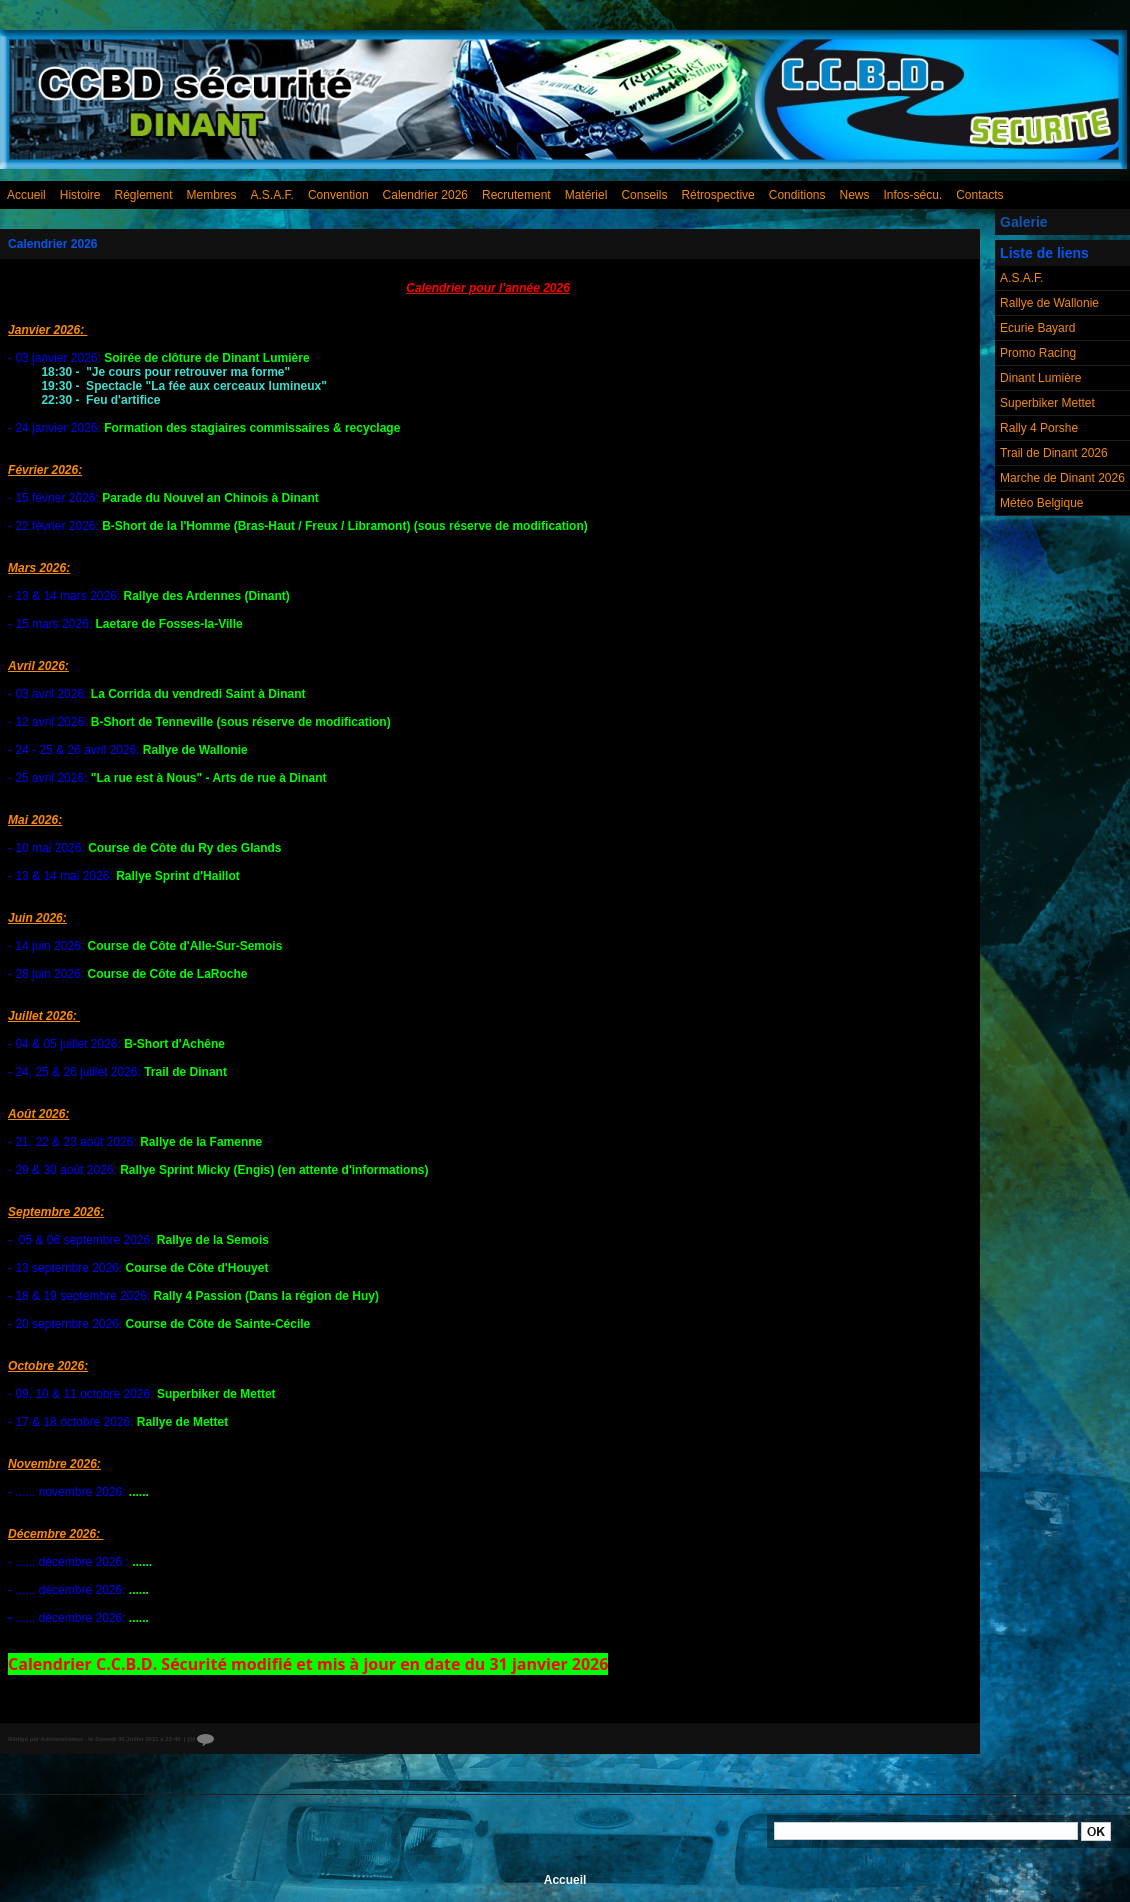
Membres (212, 195)
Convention (338, 195)
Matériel (586, 195)
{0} (200, 1739)
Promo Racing (1038, 353)
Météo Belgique (1041, 503)
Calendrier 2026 (425, 195)
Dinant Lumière (1040, 378)
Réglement (143, 195)
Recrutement (516, 195)
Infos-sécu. (913, 195)
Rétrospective (717, 195)
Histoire (80, 195)
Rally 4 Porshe (1039, 428)
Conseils (644, 195)
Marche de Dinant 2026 (1062, 478)
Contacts (979, 195)
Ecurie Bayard (1037, 328)
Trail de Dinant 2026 (1054, 453)
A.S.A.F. (272, 195)
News (854, 195)
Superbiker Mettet (1047, 403)
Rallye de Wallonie (1049, 303)
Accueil (26, 195)
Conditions (797, 195)
